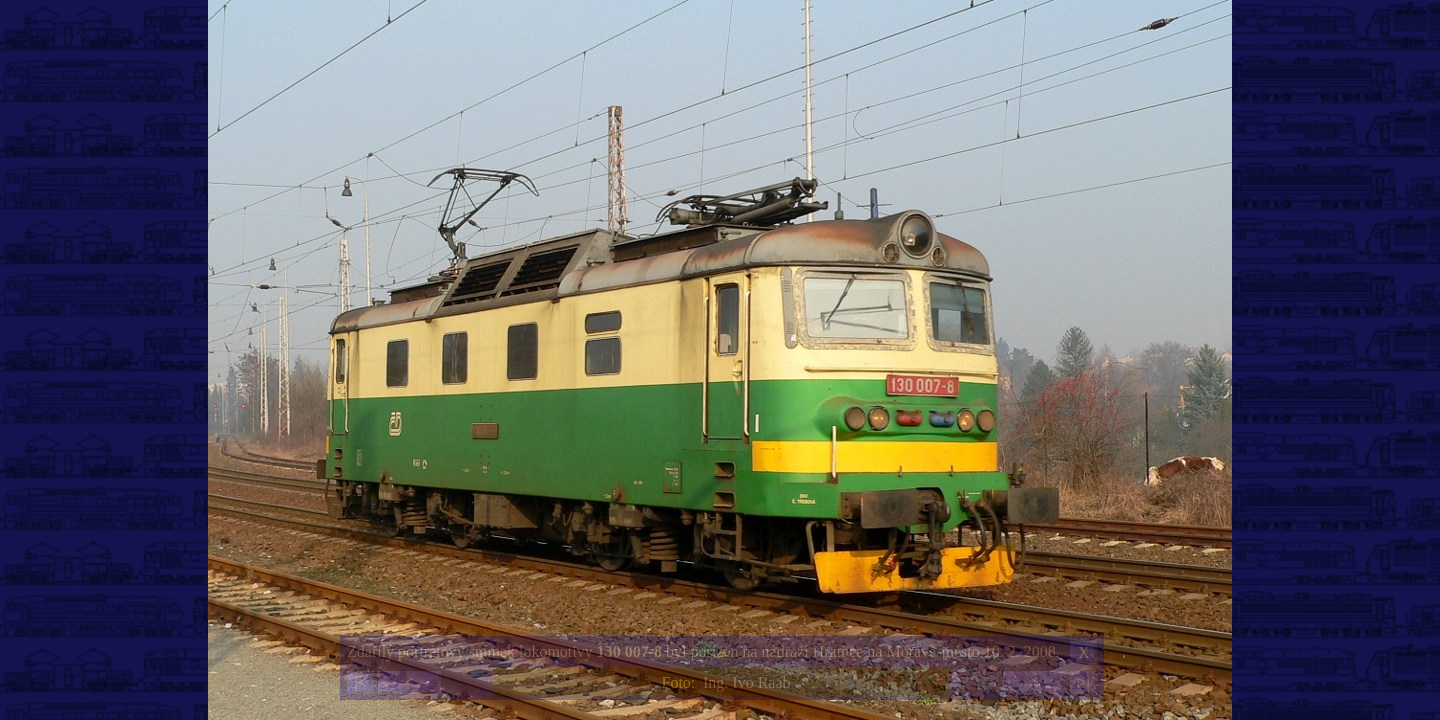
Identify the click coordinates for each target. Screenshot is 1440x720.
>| (1083, 682)
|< (360, 682)
